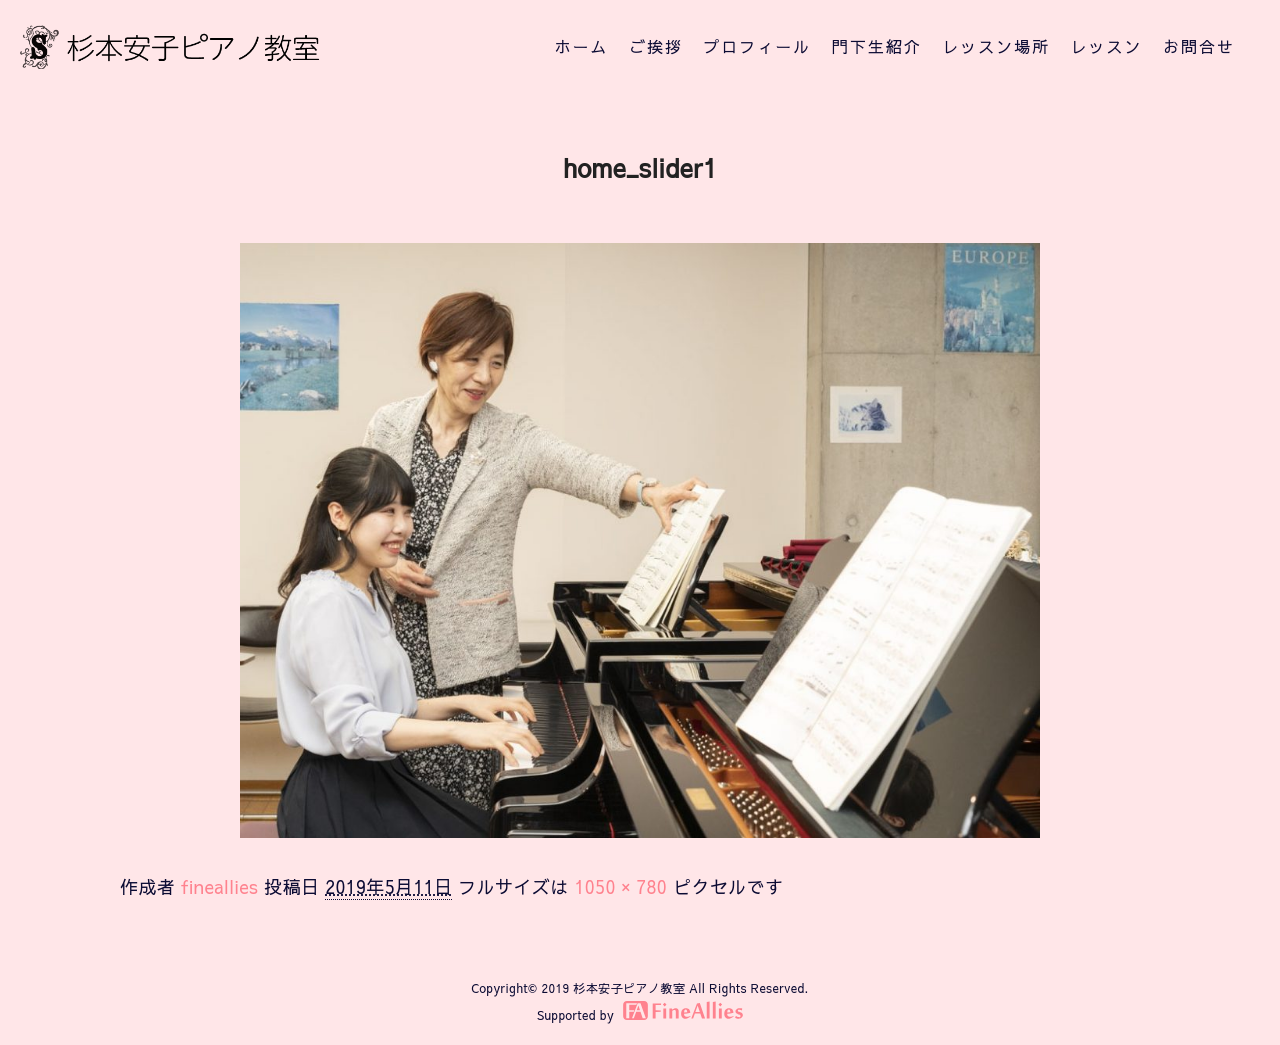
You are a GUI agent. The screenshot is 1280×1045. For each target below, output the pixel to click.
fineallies (219, 886)
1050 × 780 (620, 886)
